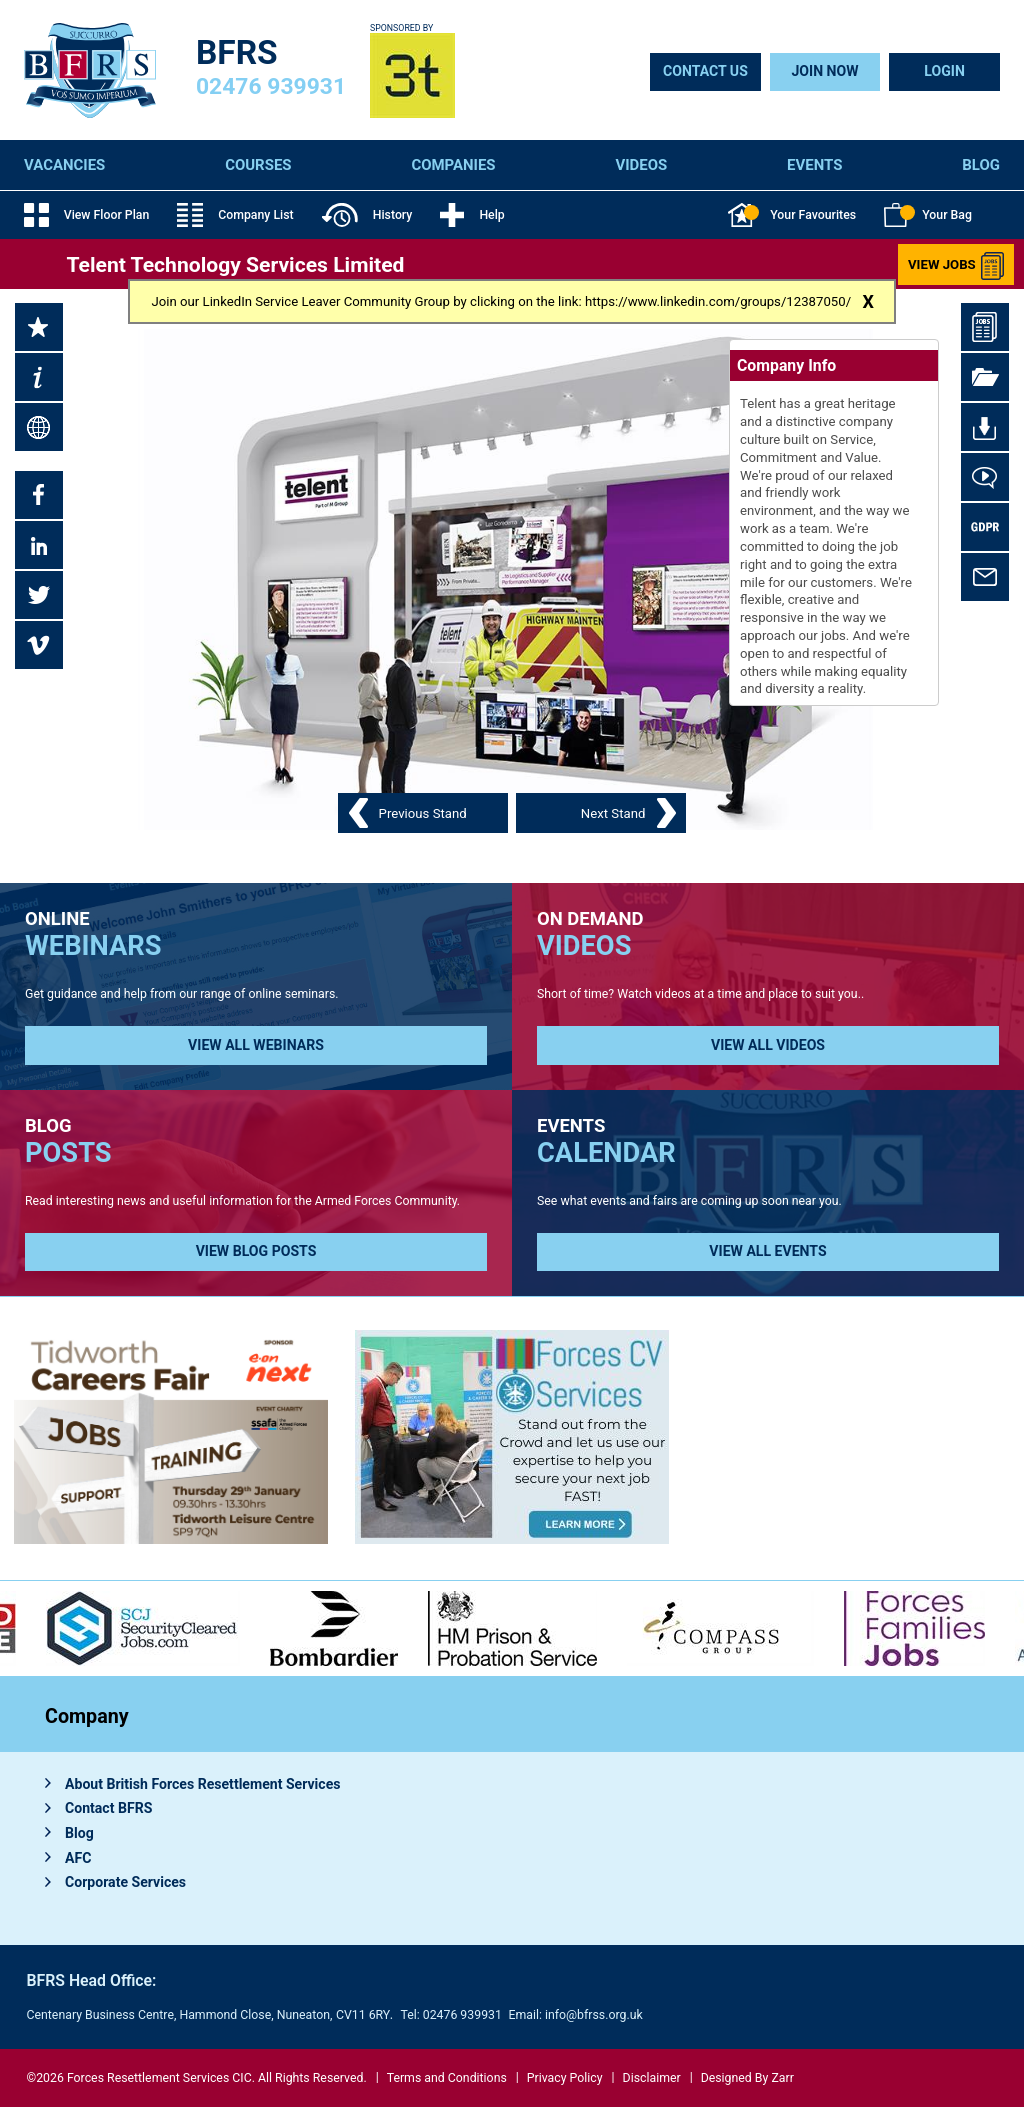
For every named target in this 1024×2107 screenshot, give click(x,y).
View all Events (767, 1251)
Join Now (824, 71)
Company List (235, 215)
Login (944, 71)
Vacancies (64, 165)
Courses (258, 165)
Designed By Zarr (747, 2078)
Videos (641, 165)
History (367, 215)
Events (814, 165)
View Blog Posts (256, 1251)
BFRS (237, 52)
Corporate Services (125, 1882)
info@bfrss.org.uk (594, 2015)
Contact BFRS (108, 1808)
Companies (453, 165)
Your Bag (928, 215)
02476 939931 (271, 86)
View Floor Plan (86, 215)
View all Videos (768, 1045)
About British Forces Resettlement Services (203, 1784)
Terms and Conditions (447, 2078)
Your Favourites (792, 215)
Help (472, 215)
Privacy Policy (565, 2078)
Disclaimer (652, 2078)
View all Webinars (256, 1045)
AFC (78, 1858)
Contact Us (705, 71)
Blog (981, 165)
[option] (334, 1628)
